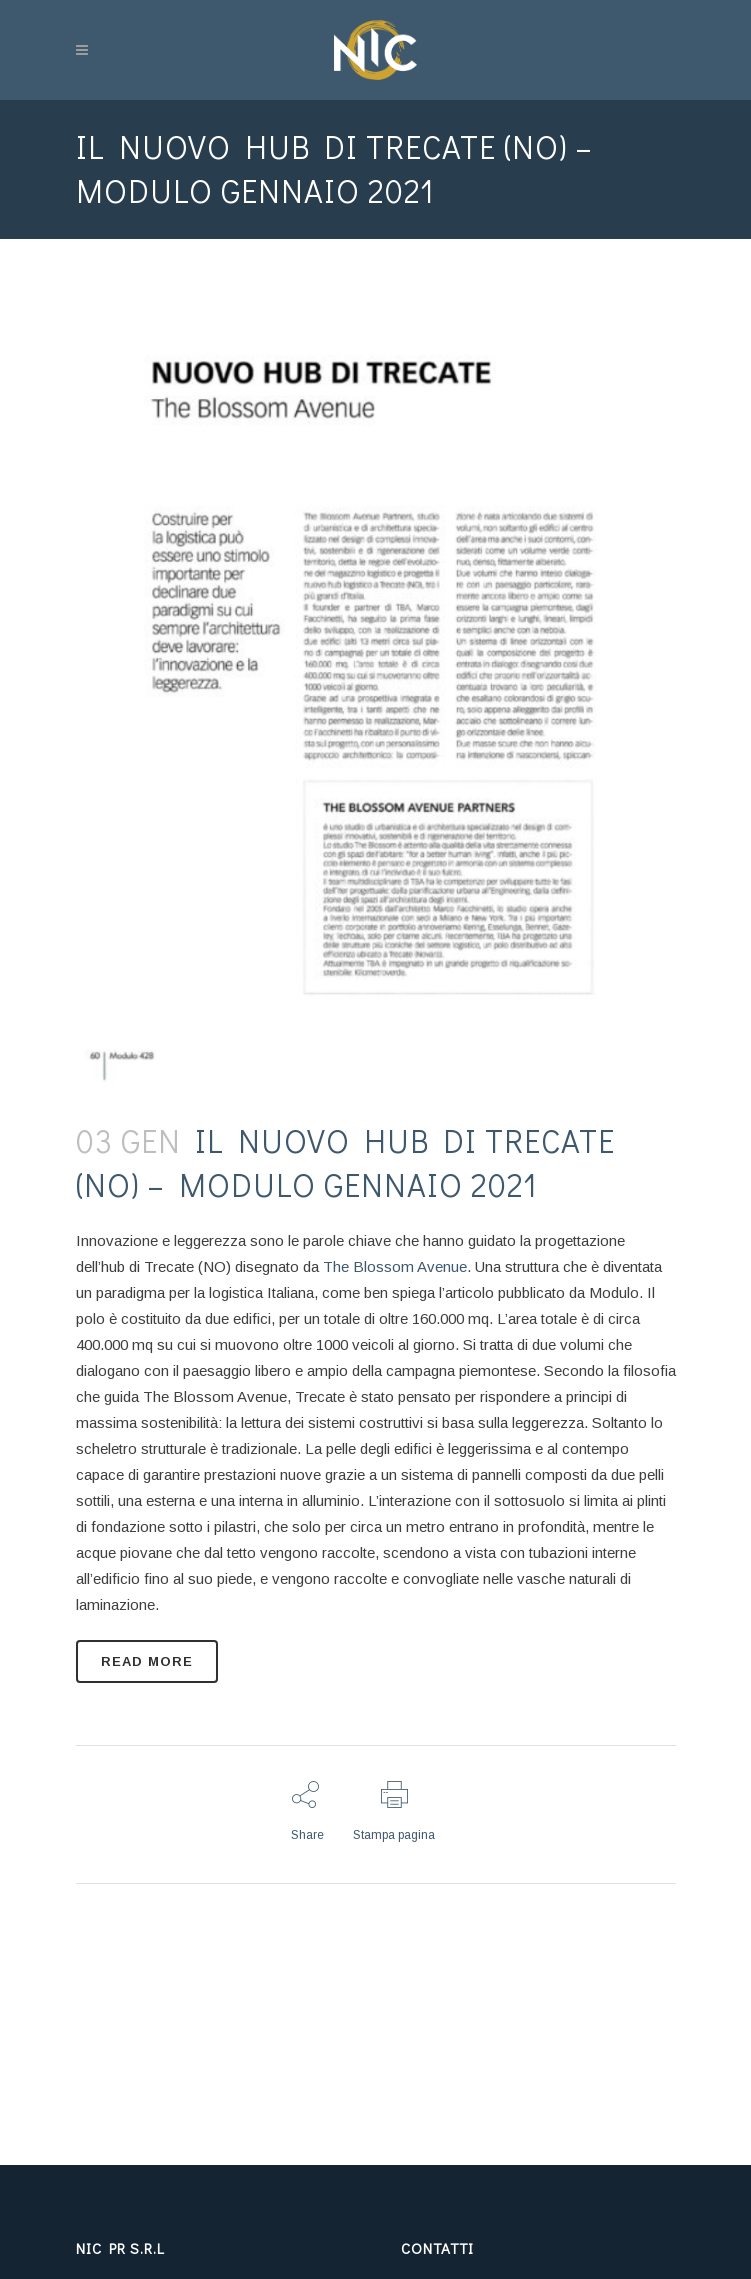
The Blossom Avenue (395, 1266)
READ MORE (147, 1661)
